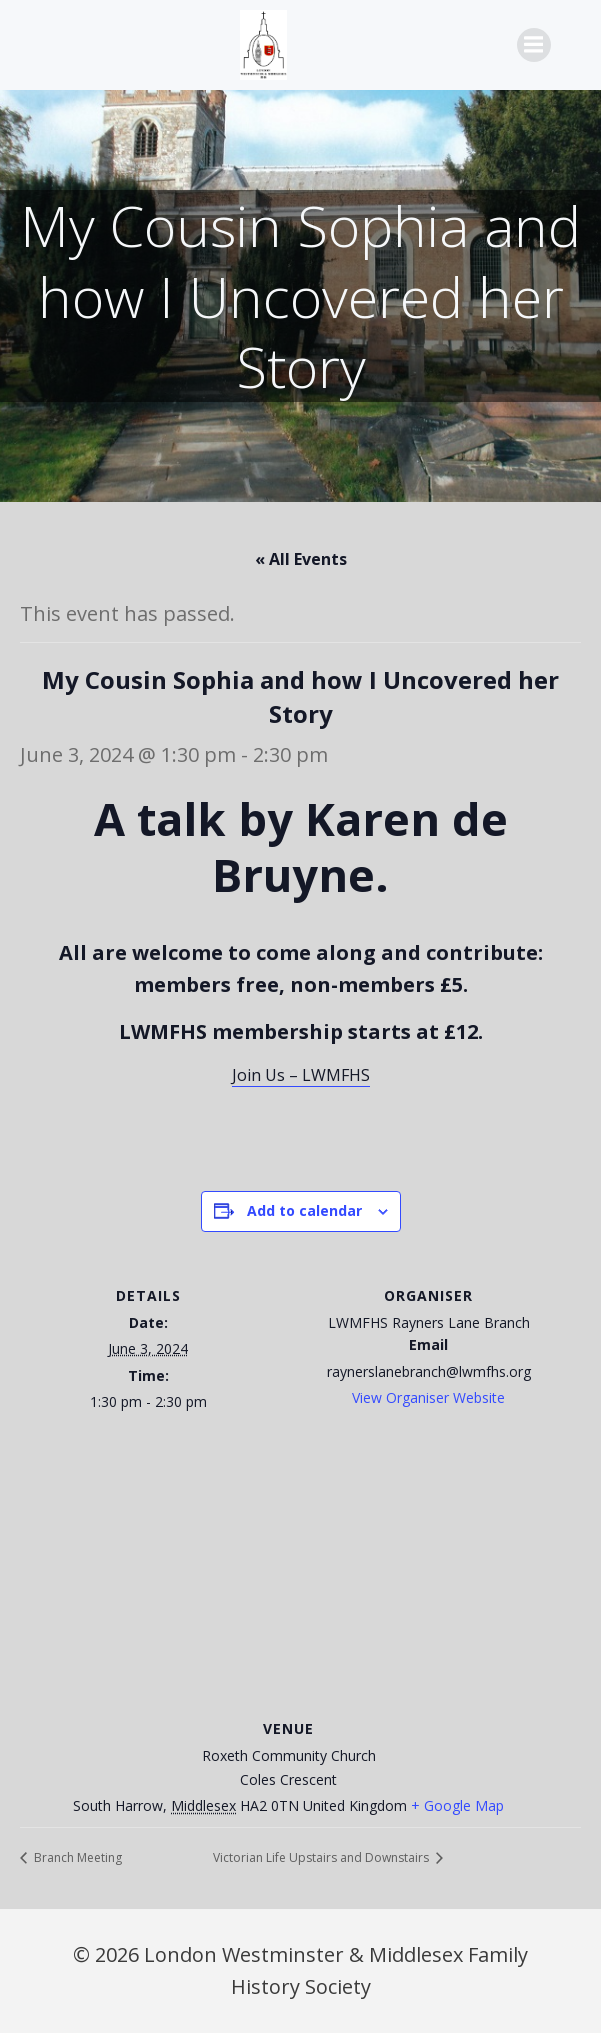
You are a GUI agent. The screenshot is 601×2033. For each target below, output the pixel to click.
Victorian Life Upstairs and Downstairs (322, 1857)
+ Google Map (457, 1805)
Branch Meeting (76, 1857)
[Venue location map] (300, 1570)
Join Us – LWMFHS (301, 1075)
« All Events (301, 559)
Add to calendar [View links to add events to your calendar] (304, 1210)
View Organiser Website (428, 1397)
